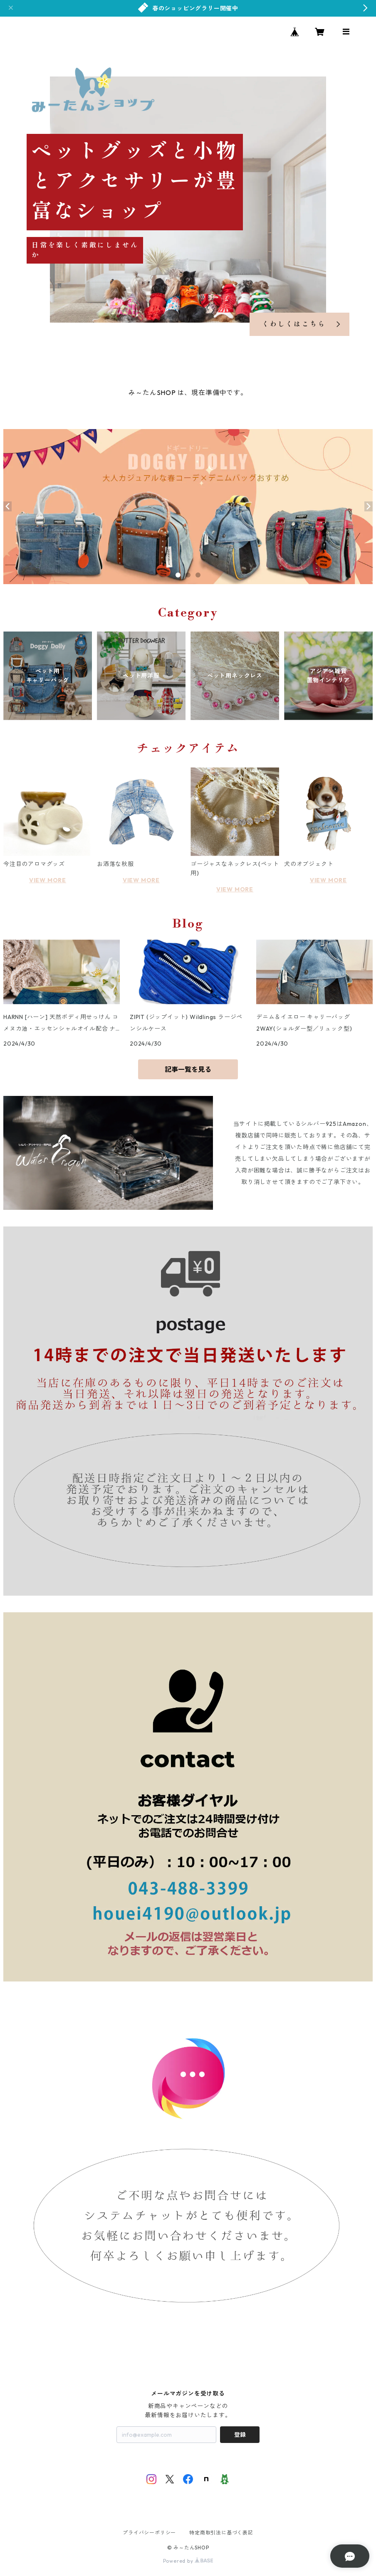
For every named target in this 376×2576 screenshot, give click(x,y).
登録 (240, 2434)
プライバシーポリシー (149, 2532)
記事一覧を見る (188, 1069)
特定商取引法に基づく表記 (221, 2532)
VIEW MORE (47, 880)
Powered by (188, 2561)
